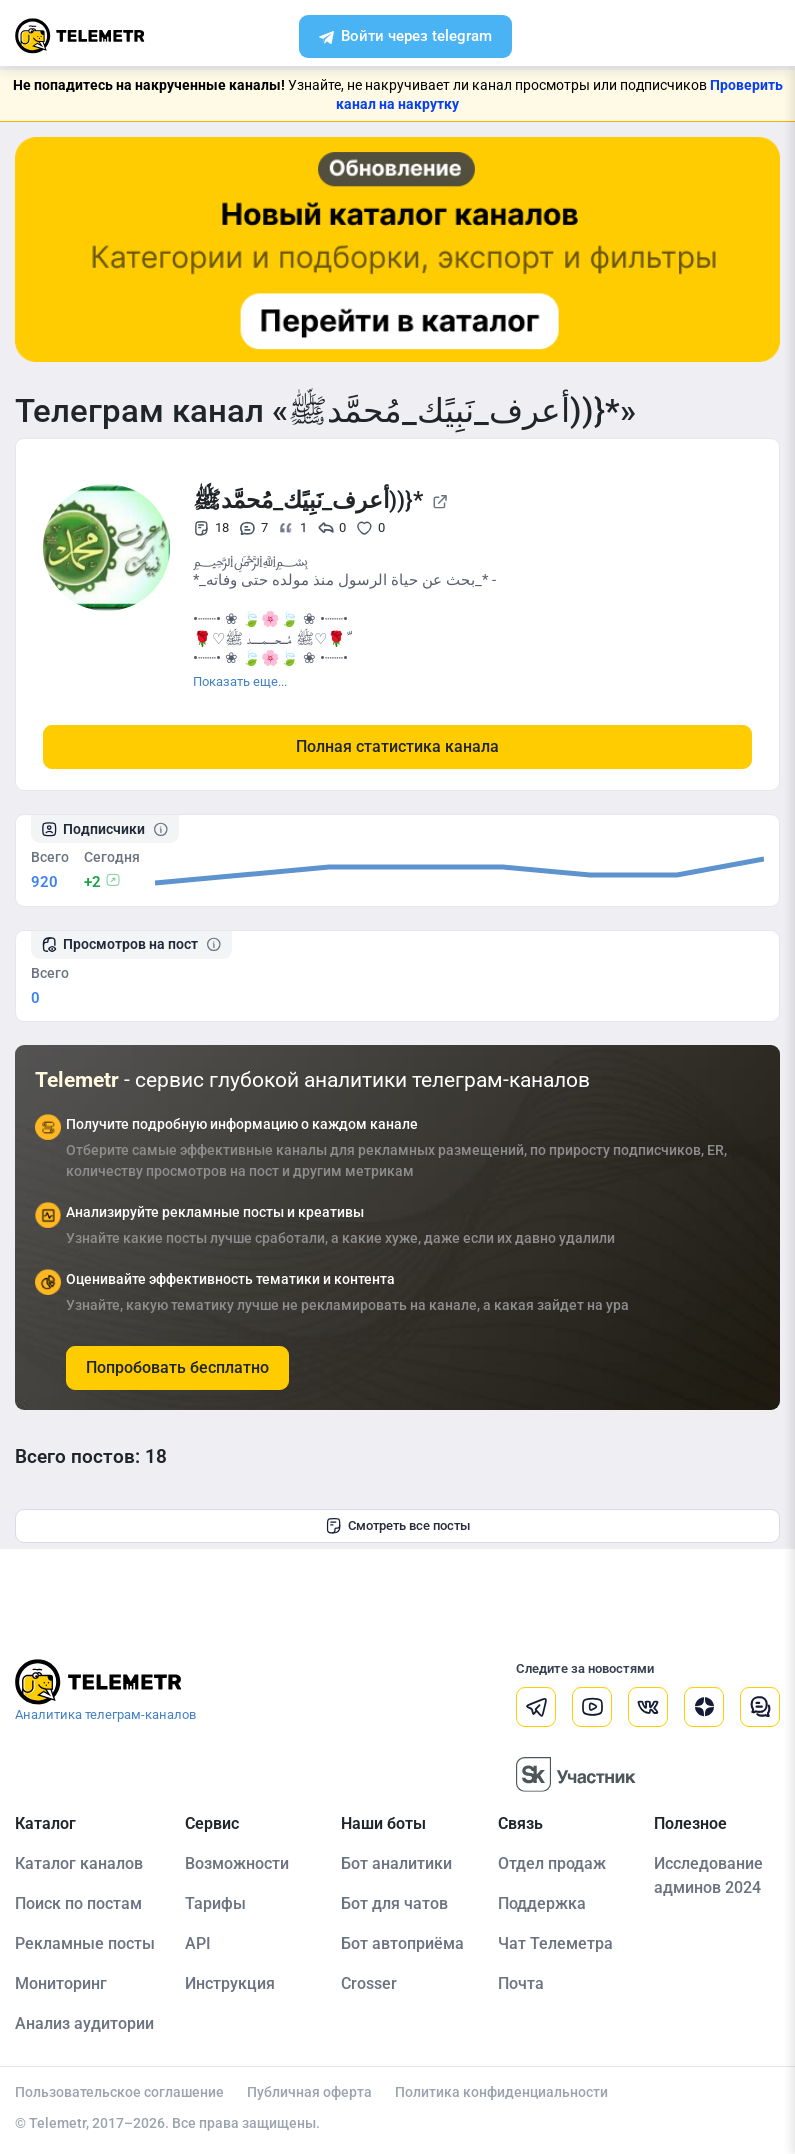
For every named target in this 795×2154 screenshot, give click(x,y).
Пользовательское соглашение (119, 2092)
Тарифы (215, 1903)
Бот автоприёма (402, 1943)
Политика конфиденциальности (501, 2092)
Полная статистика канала (397, 746)
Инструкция (230, 1983)
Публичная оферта (309, 2092)
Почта (521, 1983)
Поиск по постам (78, 1903)
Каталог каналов (79, 1863)
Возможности (237, 1863)
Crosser (369, 1983)
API (198, 1943)
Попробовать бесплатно (177, 1367)
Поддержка (542, 1903)
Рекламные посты (85, 1943)
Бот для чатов (394, 1903)
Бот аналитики (396, 1863)
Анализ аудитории (84, 2023)
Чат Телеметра (555, 1943)
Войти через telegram (405, 38)
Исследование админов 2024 (708, 1875)
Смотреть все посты (397, 1526)
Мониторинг (61, 1983)
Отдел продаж (552, 1863)
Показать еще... (240, 681)
